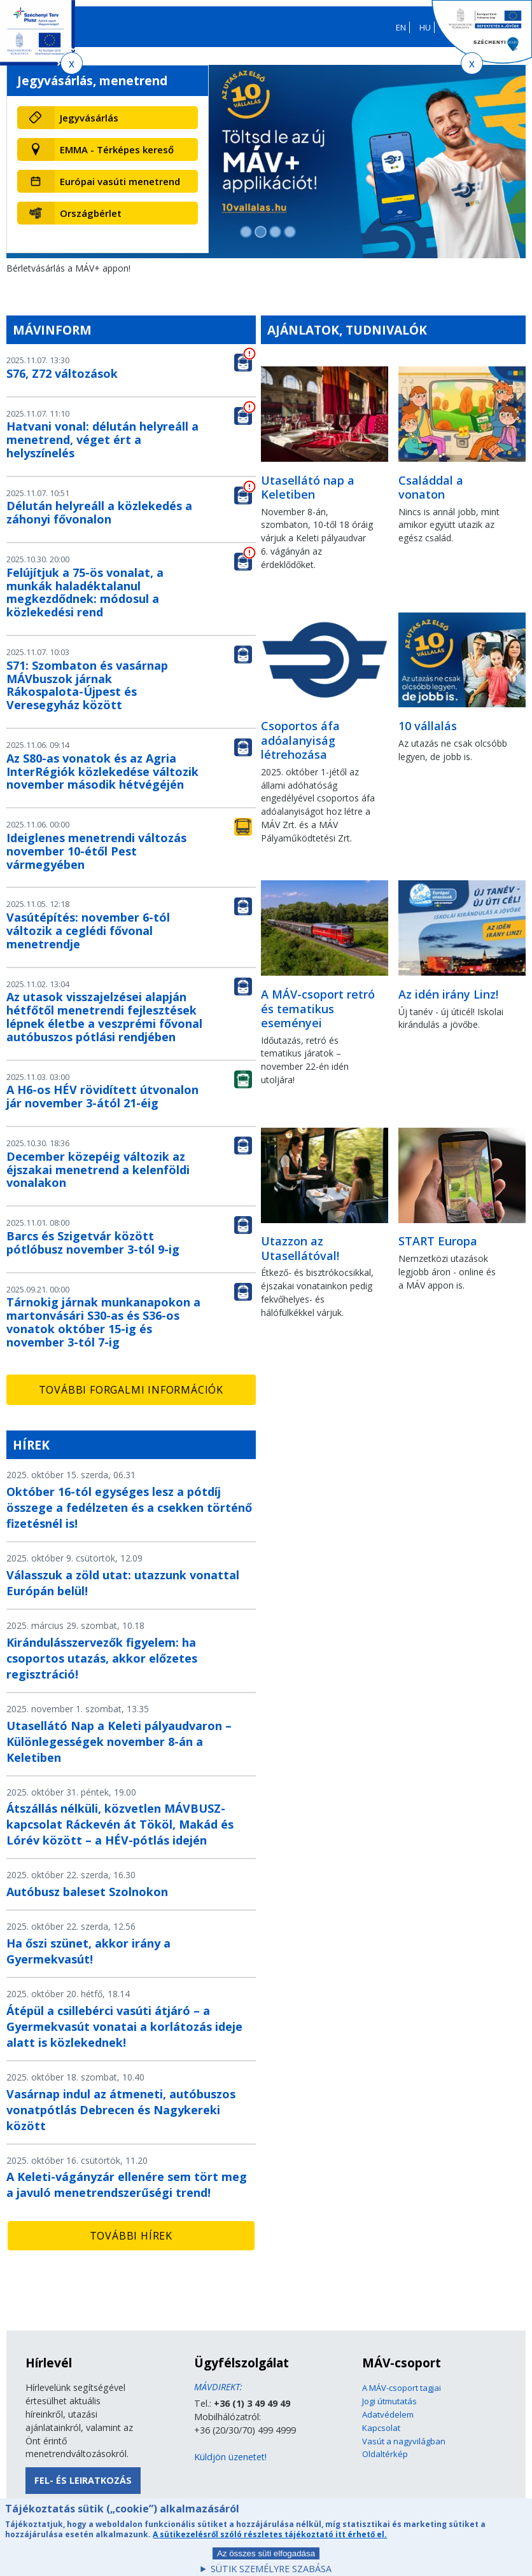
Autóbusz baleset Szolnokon (87, 1891)
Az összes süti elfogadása (266, 2560)
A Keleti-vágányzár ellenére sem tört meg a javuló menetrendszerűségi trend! (126, 2184)
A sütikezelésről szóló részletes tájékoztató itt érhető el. (270, 2540)
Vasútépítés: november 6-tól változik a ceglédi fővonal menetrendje (88, 931)
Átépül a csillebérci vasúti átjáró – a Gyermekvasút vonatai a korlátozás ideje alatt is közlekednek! (124, 2026)
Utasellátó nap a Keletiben (307, 487)
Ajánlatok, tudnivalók (347, 329)
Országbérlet (91, 213)
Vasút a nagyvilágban (403, 2441)
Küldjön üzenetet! (230, 2457)
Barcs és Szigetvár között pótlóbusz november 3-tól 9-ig (92, 1242)
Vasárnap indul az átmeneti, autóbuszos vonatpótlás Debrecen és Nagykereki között (120, 2109)
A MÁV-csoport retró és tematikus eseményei (318, 1008)
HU (425, 27)
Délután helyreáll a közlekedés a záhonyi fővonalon (99, 512)
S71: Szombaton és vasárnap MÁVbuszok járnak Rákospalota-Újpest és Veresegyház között (87, 685)
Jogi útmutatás (389, 2401)
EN (401, 27)
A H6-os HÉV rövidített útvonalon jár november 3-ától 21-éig (102, 1096)
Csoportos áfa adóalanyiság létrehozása (300, 740)
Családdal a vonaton (430, 487)
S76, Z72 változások (62, 373)
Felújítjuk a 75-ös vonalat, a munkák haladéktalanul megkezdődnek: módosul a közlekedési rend (85, 592)
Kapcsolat (381, 2428)
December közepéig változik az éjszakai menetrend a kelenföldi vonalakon (98, 1170)
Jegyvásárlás (89, 117)
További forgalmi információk (131, 1390)
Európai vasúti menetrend (120, 181)
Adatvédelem (388, 2414)
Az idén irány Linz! (448, 994)
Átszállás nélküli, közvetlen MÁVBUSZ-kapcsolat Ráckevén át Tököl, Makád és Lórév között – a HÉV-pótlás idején (120, 1824)
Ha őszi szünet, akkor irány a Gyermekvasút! (88, 1951)
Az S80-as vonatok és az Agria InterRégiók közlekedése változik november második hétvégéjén (102, 772)
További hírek (131, 2236)
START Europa (437, 1241)
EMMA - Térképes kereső (117, 149)
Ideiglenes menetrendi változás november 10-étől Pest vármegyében (96, 851)
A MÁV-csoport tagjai (401, 2387)
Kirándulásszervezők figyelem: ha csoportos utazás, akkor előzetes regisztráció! (101, 1658)
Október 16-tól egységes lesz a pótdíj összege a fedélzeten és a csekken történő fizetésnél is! (129, 1507)
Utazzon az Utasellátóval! (300, 1248)
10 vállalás (427, 725)
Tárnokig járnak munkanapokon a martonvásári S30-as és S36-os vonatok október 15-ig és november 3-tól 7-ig (103, 1321)
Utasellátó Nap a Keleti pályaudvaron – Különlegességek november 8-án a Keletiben (119, 1741)
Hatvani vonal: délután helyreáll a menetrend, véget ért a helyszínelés (102, 439)
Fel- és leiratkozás (83, 2480)
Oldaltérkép (385, 2454)
